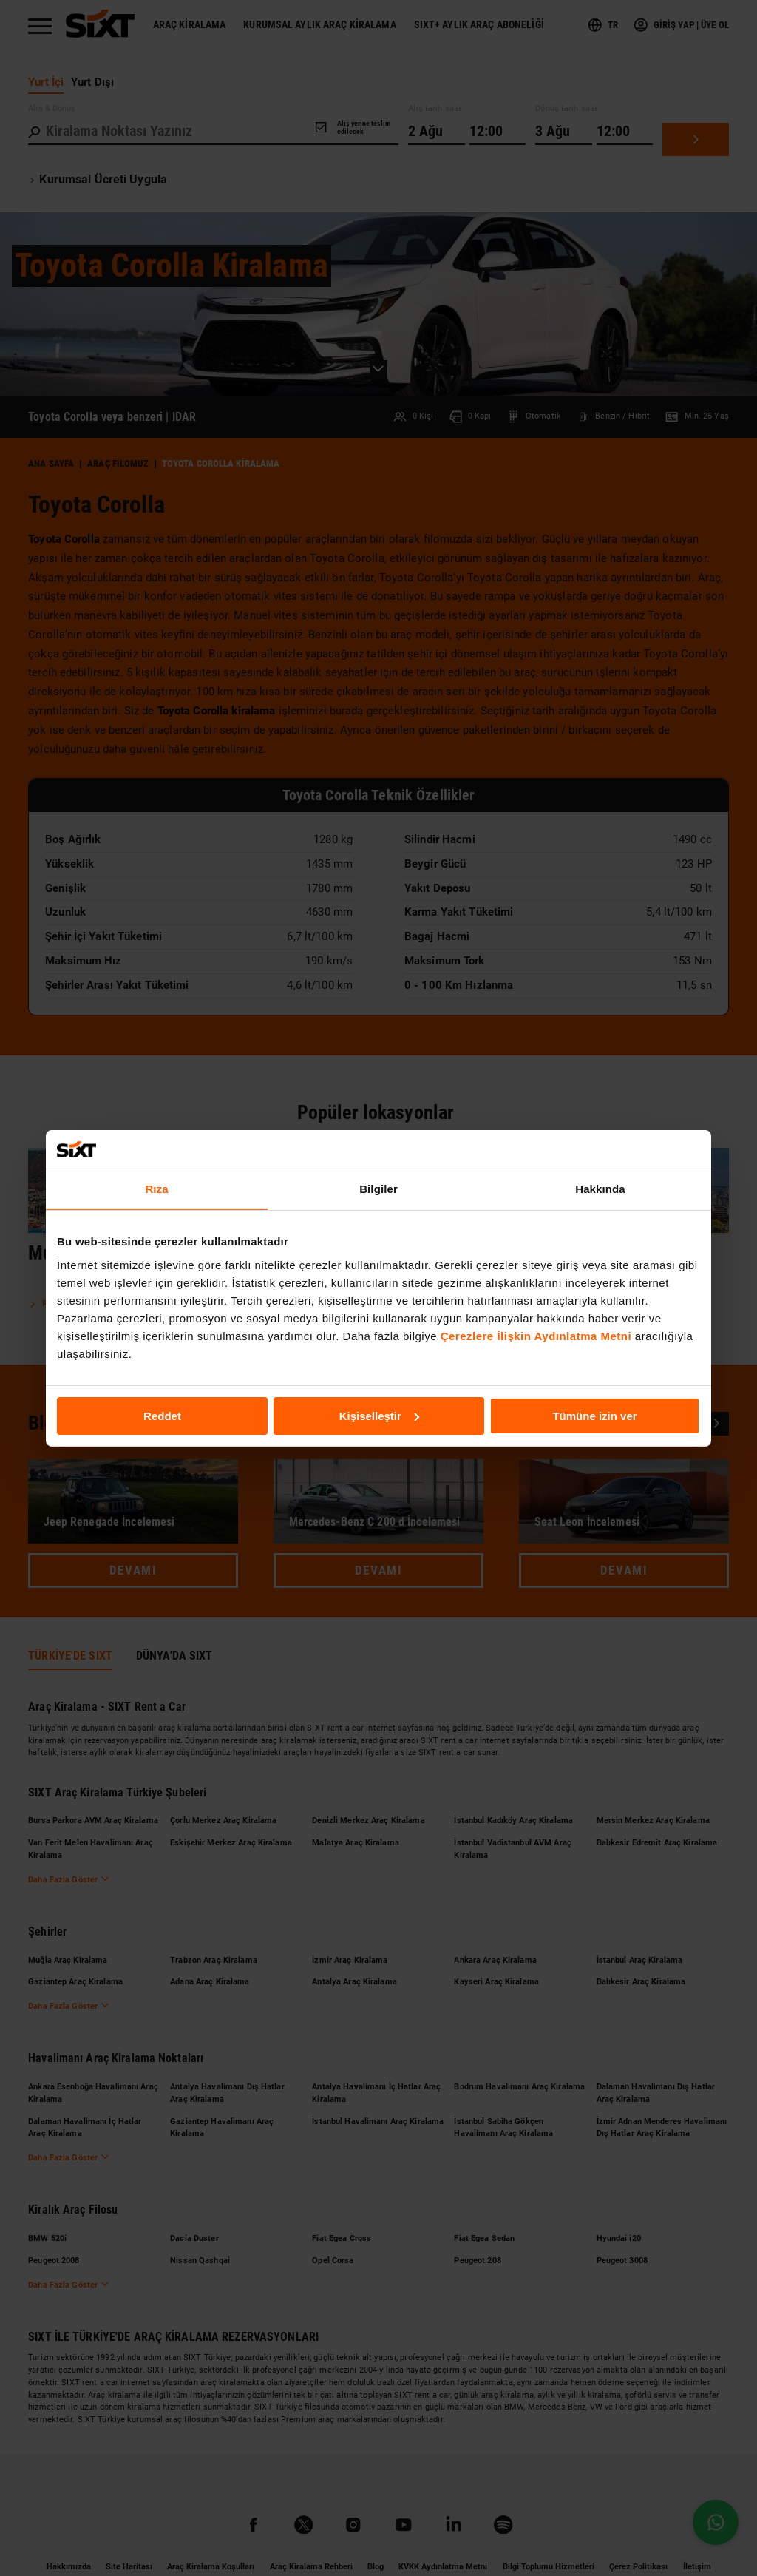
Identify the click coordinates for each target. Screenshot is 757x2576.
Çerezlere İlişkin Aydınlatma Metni (536, 1335)
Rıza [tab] (156, 1189)
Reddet (162, 1415)
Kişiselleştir (379, 1415)
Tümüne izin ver (594, 1415)
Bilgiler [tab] (378, 1189)
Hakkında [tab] (600, 1189)
